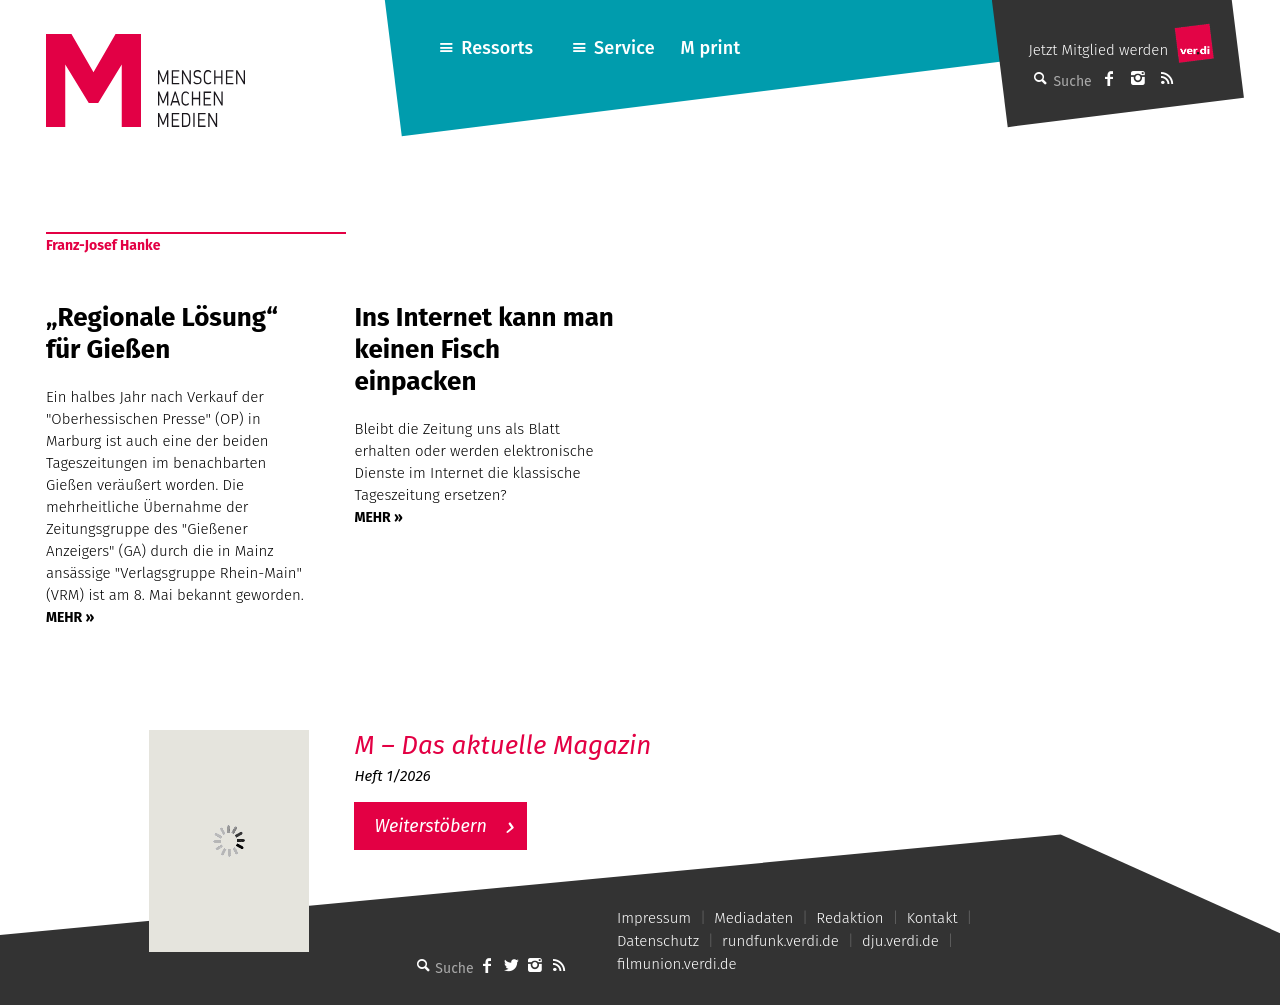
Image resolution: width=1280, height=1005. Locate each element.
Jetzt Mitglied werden (1098, 50)
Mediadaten (753, 918)
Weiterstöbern (430, 826)
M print (710, 48)
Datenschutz (658, 941)
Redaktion (849, 918)
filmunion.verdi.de (677, 964)
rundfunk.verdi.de (780, 941)
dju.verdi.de (900, 941)
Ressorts (497, 48)
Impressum (654, 918)
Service (624, 48)
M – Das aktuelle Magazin (502, 745)
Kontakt (932, 918)
